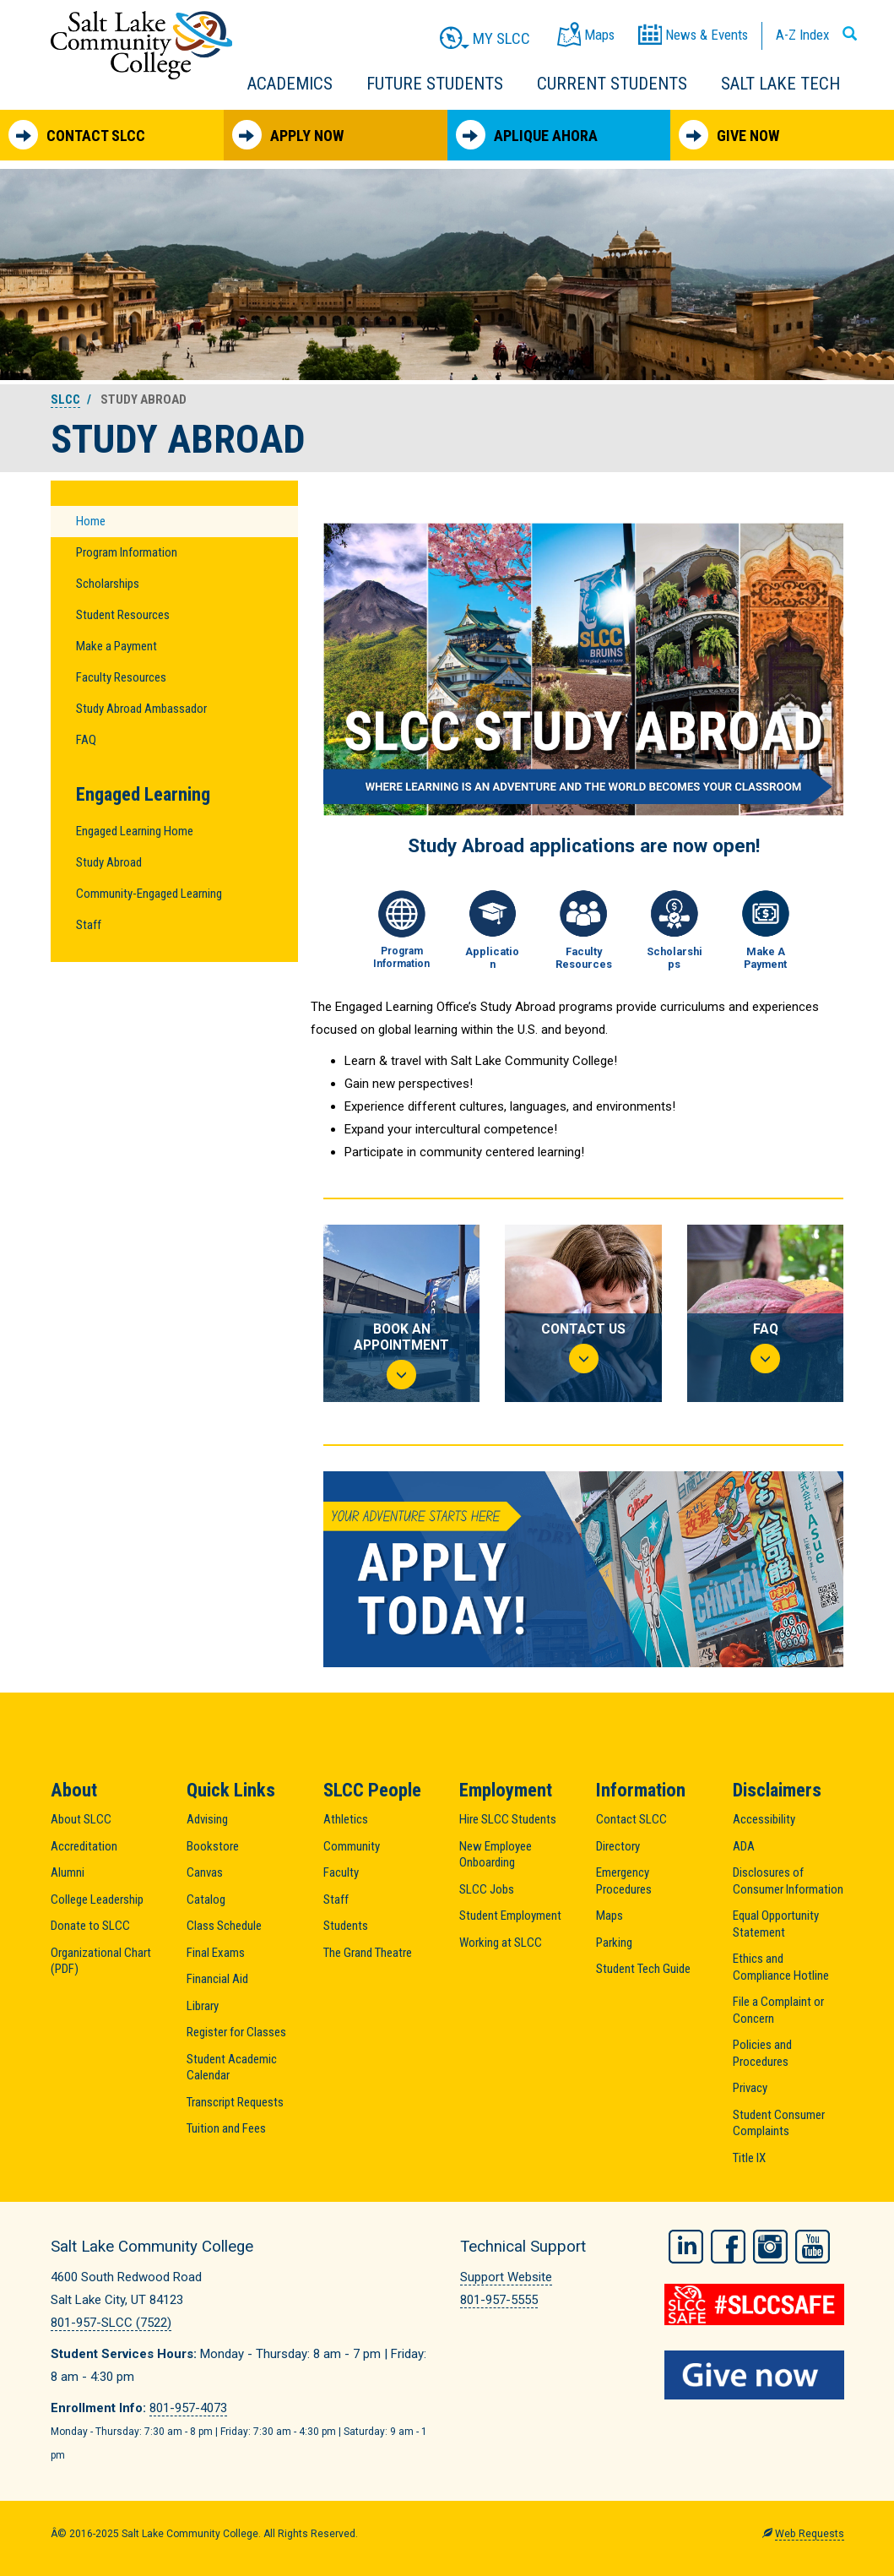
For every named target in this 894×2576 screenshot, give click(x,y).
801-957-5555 (499, 2299)
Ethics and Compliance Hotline (781, 1967)
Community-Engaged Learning (149, 893)
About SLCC (81, 1819)
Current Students (612, 83)
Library (203, 2006)
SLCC (65, 399)
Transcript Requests (235, 2102)
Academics (290, 83)
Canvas (205, 1872)
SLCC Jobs (486, 1889)
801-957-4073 (188, 2408)
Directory (618, 1846)
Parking (614, 1942)
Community (351, 1846)
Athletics (345, 1819)
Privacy (750, 2087)
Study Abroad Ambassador (141, 708)
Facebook (728, 2244)
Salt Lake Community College (141, 45)
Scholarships (107, 583)
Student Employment (510, 1915)
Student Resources (123, 614)
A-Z (802, 34)
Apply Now (288, 134)
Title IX (749, 2158)
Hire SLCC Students (507, 1819)
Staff (88, 924)
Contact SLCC (76, 134)
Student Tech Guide (643, 1968)
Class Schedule (224, 1925)
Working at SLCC (500, 1942)
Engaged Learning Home (134, 831)
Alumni (67, 1872)
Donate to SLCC (90, 1925)
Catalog (206, 1899)
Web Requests (809, 2534)
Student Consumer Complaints (779, 2123)
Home (91, 521)
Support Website (506, 2277)
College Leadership (97, 1899)
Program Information (126, 552)
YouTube (812, 2244)
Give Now (729, 134)
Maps (609, 1915)
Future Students (434, 83)
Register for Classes (236, 2032)
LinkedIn (686, 2244)
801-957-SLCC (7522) (111, 2322)
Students (345, 1925)
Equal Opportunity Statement (776, 1924)
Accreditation (84, 1846)
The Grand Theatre (367, 1952)
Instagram (770, 2244)
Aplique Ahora (527, 134)
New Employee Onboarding (495, 1855)
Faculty (341, 1872)
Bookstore (213, 1846)
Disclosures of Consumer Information (788, 1881)
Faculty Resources (121, 677)
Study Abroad (109, 862)
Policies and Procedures (762, 2053)
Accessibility (764, 1819)
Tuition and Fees (226, 2128)
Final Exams (216, 1952)
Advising (207, 1819)
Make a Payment (116, 646)
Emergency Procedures (624, 1881)
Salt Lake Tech (780, 83)
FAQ (86, 739)
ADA (744, 1846)
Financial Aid (217, 1978)
